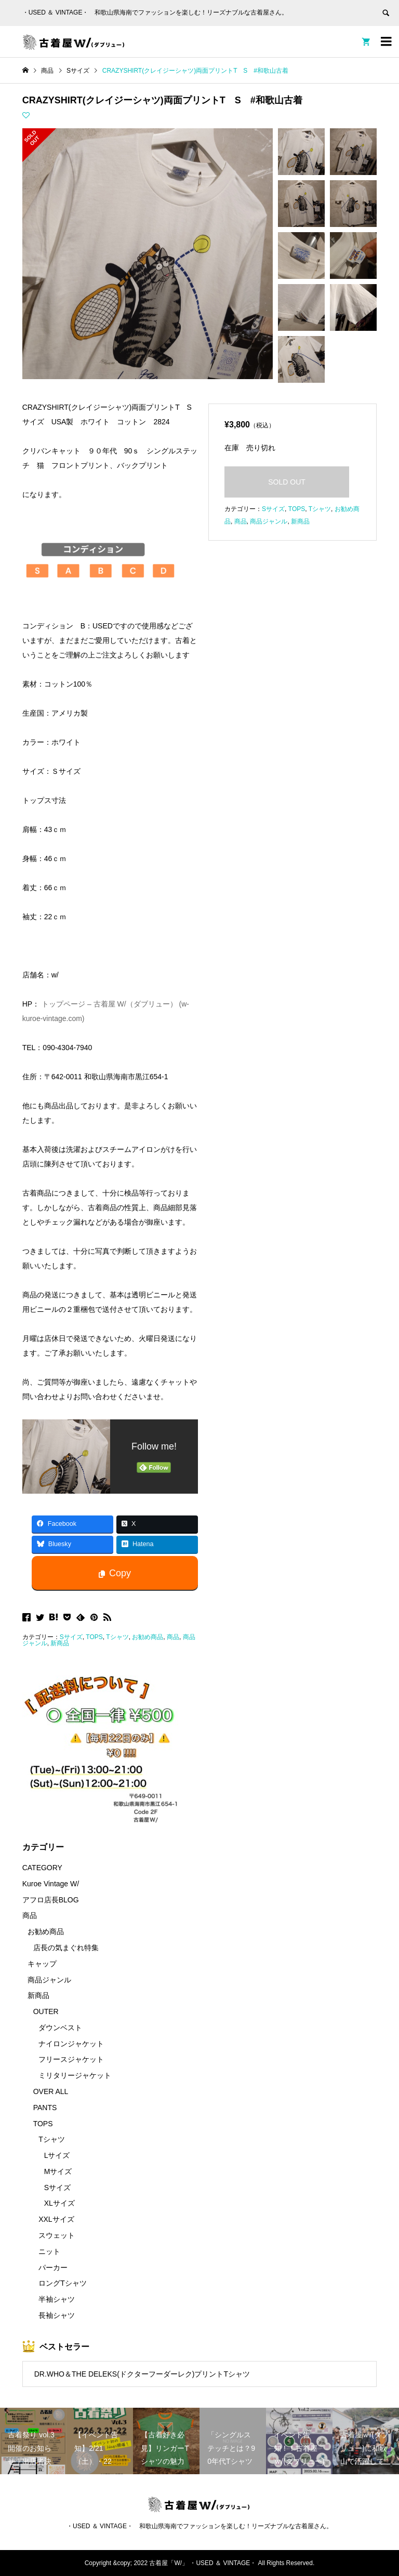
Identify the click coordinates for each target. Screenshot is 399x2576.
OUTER (46, 2011)
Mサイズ (58, 2171)
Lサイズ (57, 2155)
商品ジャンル (268, 521)
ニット (49, 2251)
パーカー (53, 2267)
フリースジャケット (71, 2059)
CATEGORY (42, 1867)
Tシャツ (117, 1637)
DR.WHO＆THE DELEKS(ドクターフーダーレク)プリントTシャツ (142, 2374)
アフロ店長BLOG (50, 1900)
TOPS (94, 1637)
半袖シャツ (56, 2299)
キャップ (42, 1964)
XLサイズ (59, 2203)
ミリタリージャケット (74, 2075)
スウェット (56, 2235)
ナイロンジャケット (71, 2044)
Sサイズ (71, 1637)
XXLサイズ (56, 2219)
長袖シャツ (56, 2315)
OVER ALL (51, 2091)
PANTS (45, 2107)
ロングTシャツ (62, 2283)
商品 (173, 1637)
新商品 (59, 1643)
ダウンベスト (60, 2027)
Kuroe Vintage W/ (50, 1884)
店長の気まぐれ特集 (66, 1947)
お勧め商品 (147, 1637)
